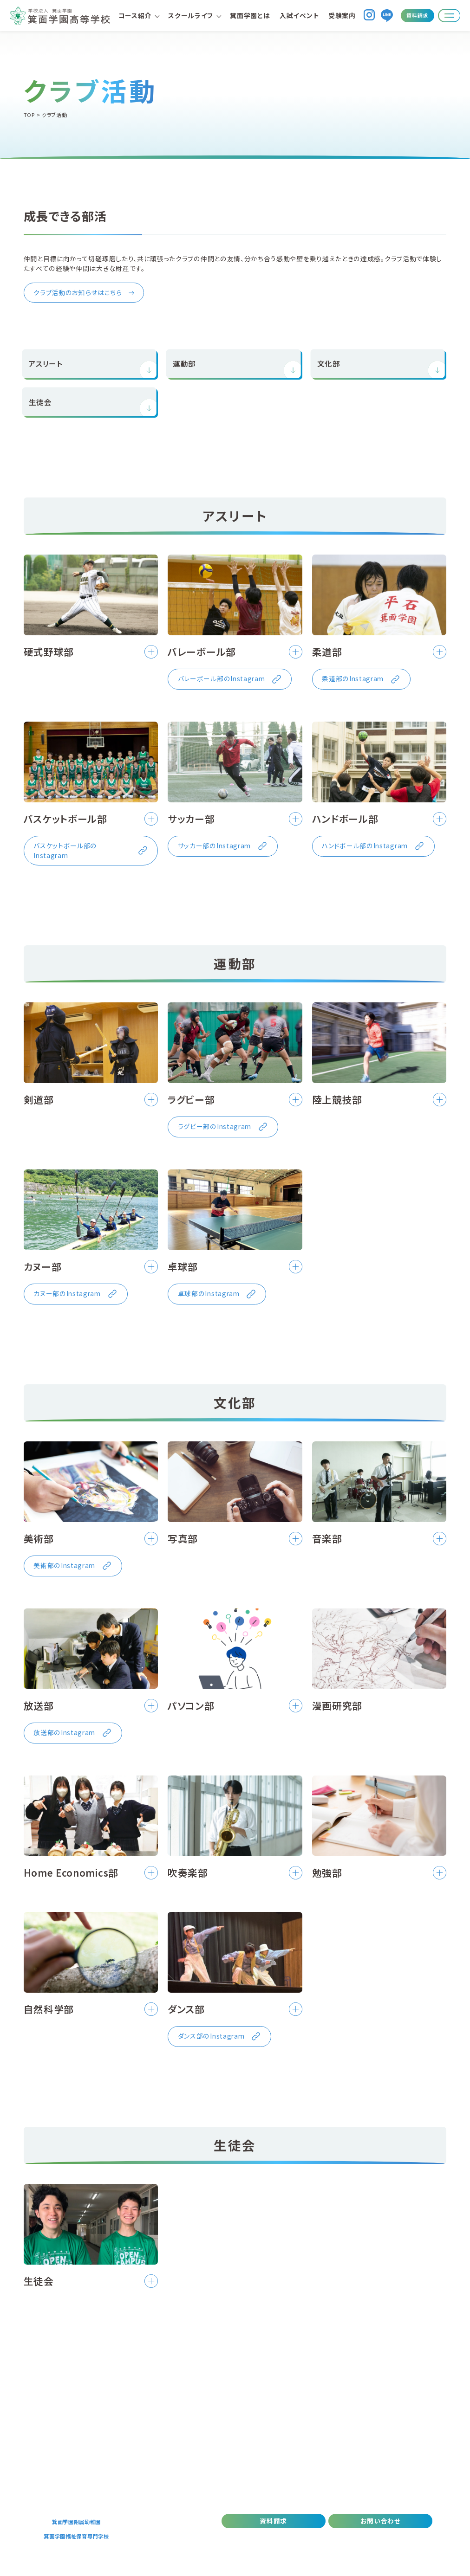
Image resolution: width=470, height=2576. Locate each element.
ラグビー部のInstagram (214, 1126)
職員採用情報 (375, 2538)
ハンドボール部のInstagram (365, 845)
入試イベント (299, 15)
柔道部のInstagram (353, 678)
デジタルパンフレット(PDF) (253, 2538)
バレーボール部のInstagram (221, 678)
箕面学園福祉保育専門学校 (76, 2536)
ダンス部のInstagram (211, 2035)
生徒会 (40, 401)
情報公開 (416, 2538)
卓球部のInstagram (209, 1293)
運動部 (184, 363)
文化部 (328, 363)
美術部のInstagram (64, 1565)
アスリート (46, 363)
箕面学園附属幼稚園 (76, 2521)
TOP (29, 114)
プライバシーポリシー (322, 2538)
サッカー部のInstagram (214, 845)
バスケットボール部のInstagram (65, 850)
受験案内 (342, 15)
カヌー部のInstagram (67, 1293)
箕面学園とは (250, 15)
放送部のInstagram (64, 1732)
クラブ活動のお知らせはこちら (77, 292)
